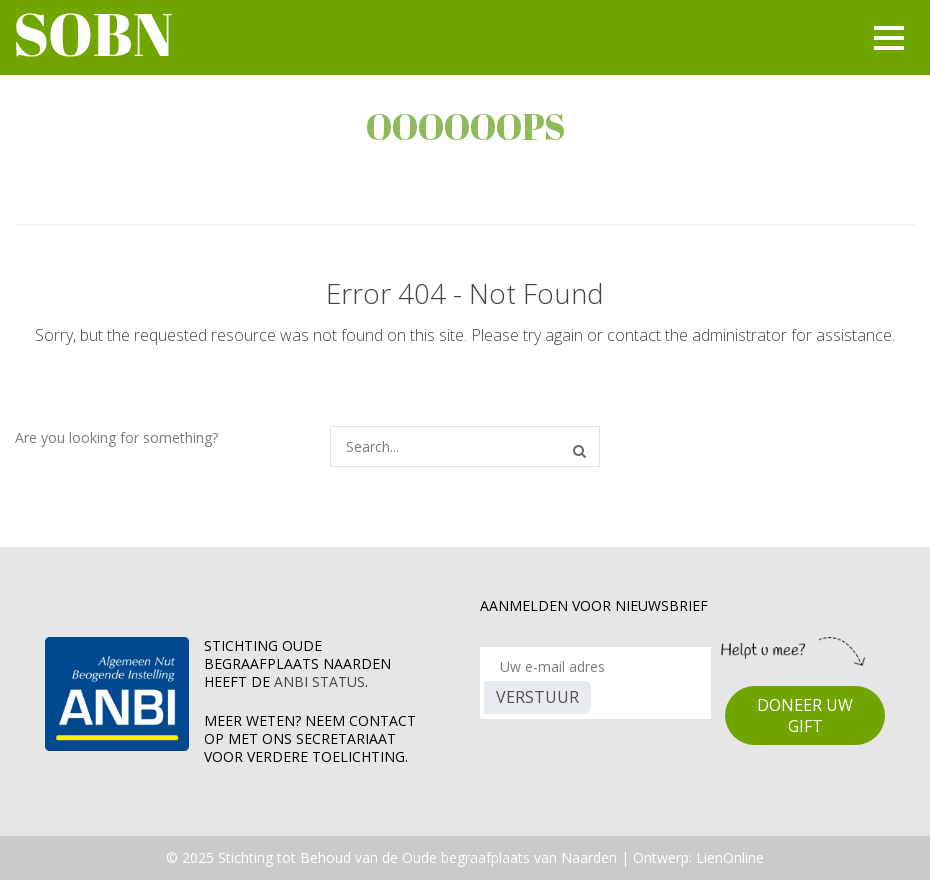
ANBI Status (319, 681)
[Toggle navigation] (886, 38)
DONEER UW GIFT (805, 715)
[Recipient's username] (595, 666)
